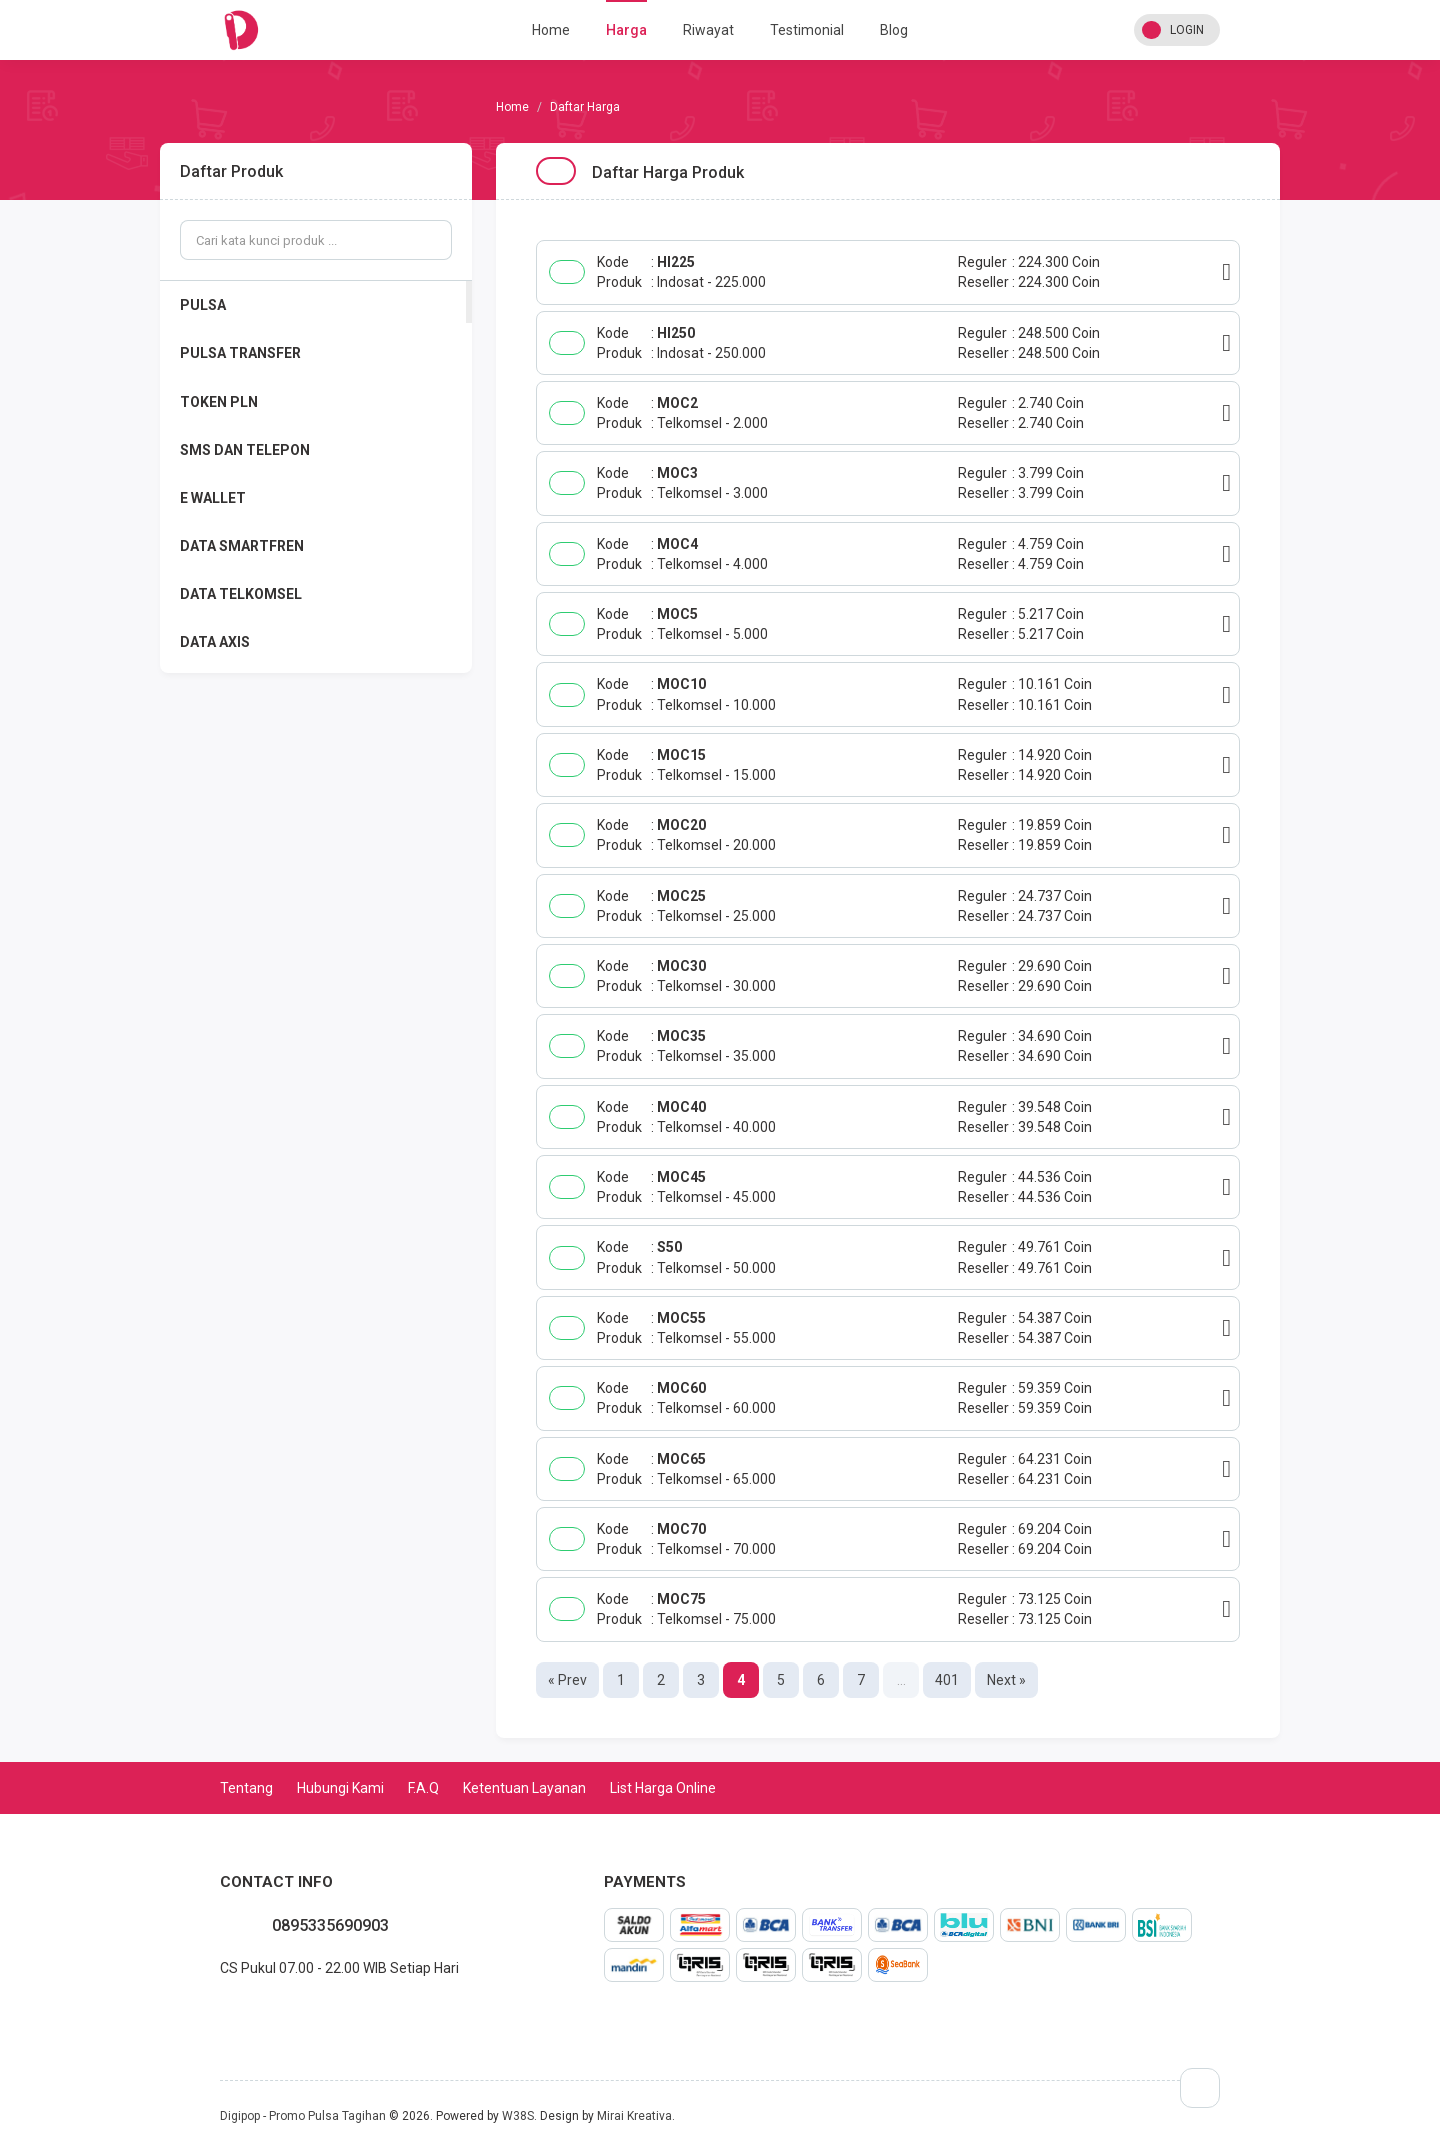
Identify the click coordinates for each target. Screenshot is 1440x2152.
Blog (894, 30)
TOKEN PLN (219, 402)
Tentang (246, 1788)
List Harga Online (663, 1788)
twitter (252, 2012)
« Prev (567, 1680)
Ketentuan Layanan (524, 1788)
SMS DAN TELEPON (245, 450)
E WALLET (213, 498)
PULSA (203, 305)
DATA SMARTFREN (242, 546)
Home (551, 30)
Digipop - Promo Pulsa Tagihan (303, 2116)
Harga (626, 30)
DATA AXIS (215, 642)
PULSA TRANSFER (240, 353)
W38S (518, 2116)
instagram (268, 2012)
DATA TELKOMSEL (241, 594)
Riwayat (708, 30)
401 (947, 1680)
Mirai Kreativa (634, 2116)
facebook (236, 2012)
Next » (1006, 1680)
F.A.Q (423, 1788)
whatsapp (220, 2012)
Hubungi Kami (340, 1788)
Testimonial (807, 30)
